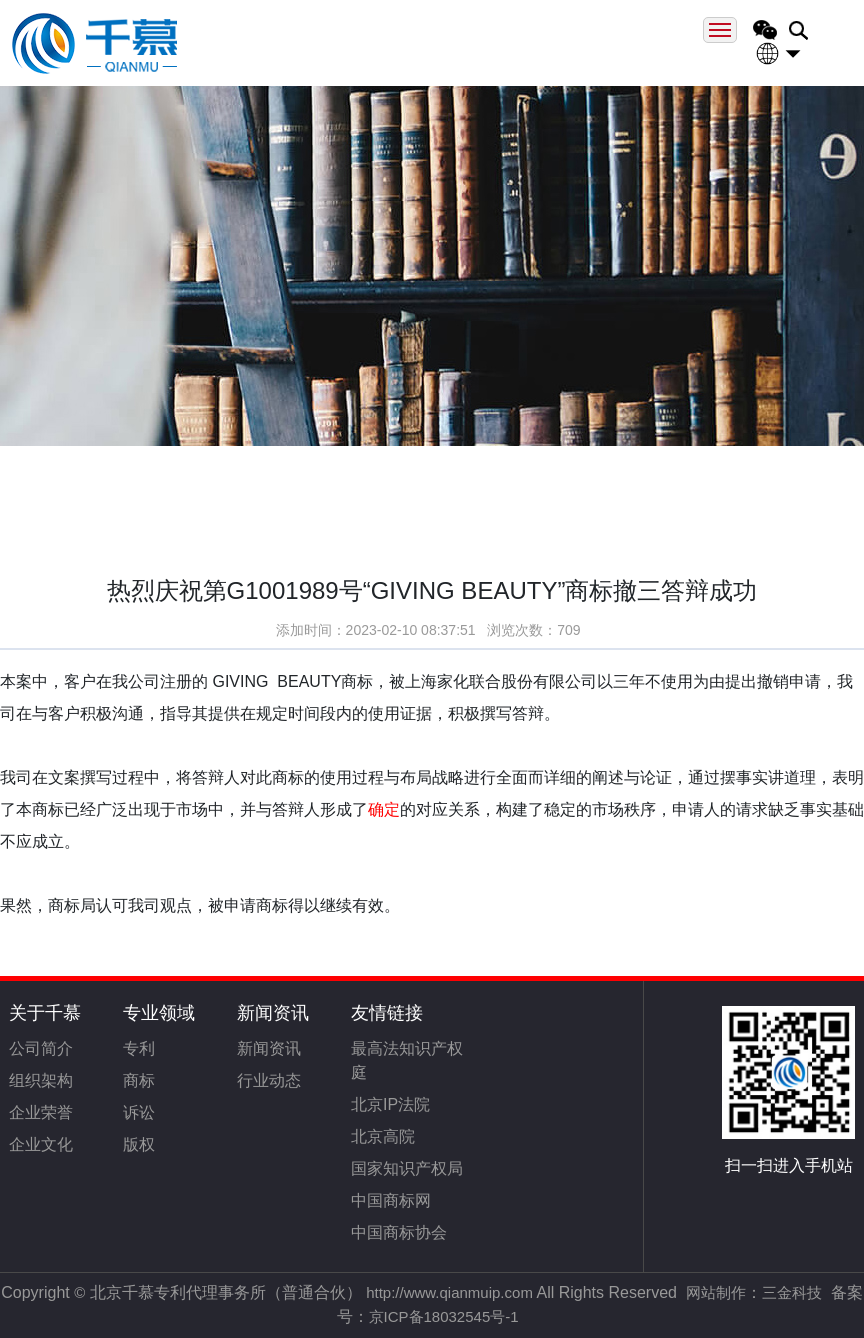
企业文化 (41, 1144)
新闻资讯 (273, 1013)
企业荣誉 (41, 1112)
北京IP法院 (390, 1104)
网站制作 (716, 1292)
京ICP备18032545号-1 (444, 1316)
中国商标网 (391, 1200)
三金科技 (792, 1292)
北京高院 (383, 1136)
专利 (139, 1048)
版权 (139, 1144)
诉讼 (139, 1112)
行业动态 (269, 1080)
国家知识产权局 (407, 1168)
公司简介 (41, 1048)
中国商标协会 (399, 1232)
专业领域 (159, 1013)
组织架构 (41, 1080)
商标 (139, 1080)
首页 (98, 477)
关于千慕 (45, 1013)
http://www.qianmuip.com (449, 1292)
